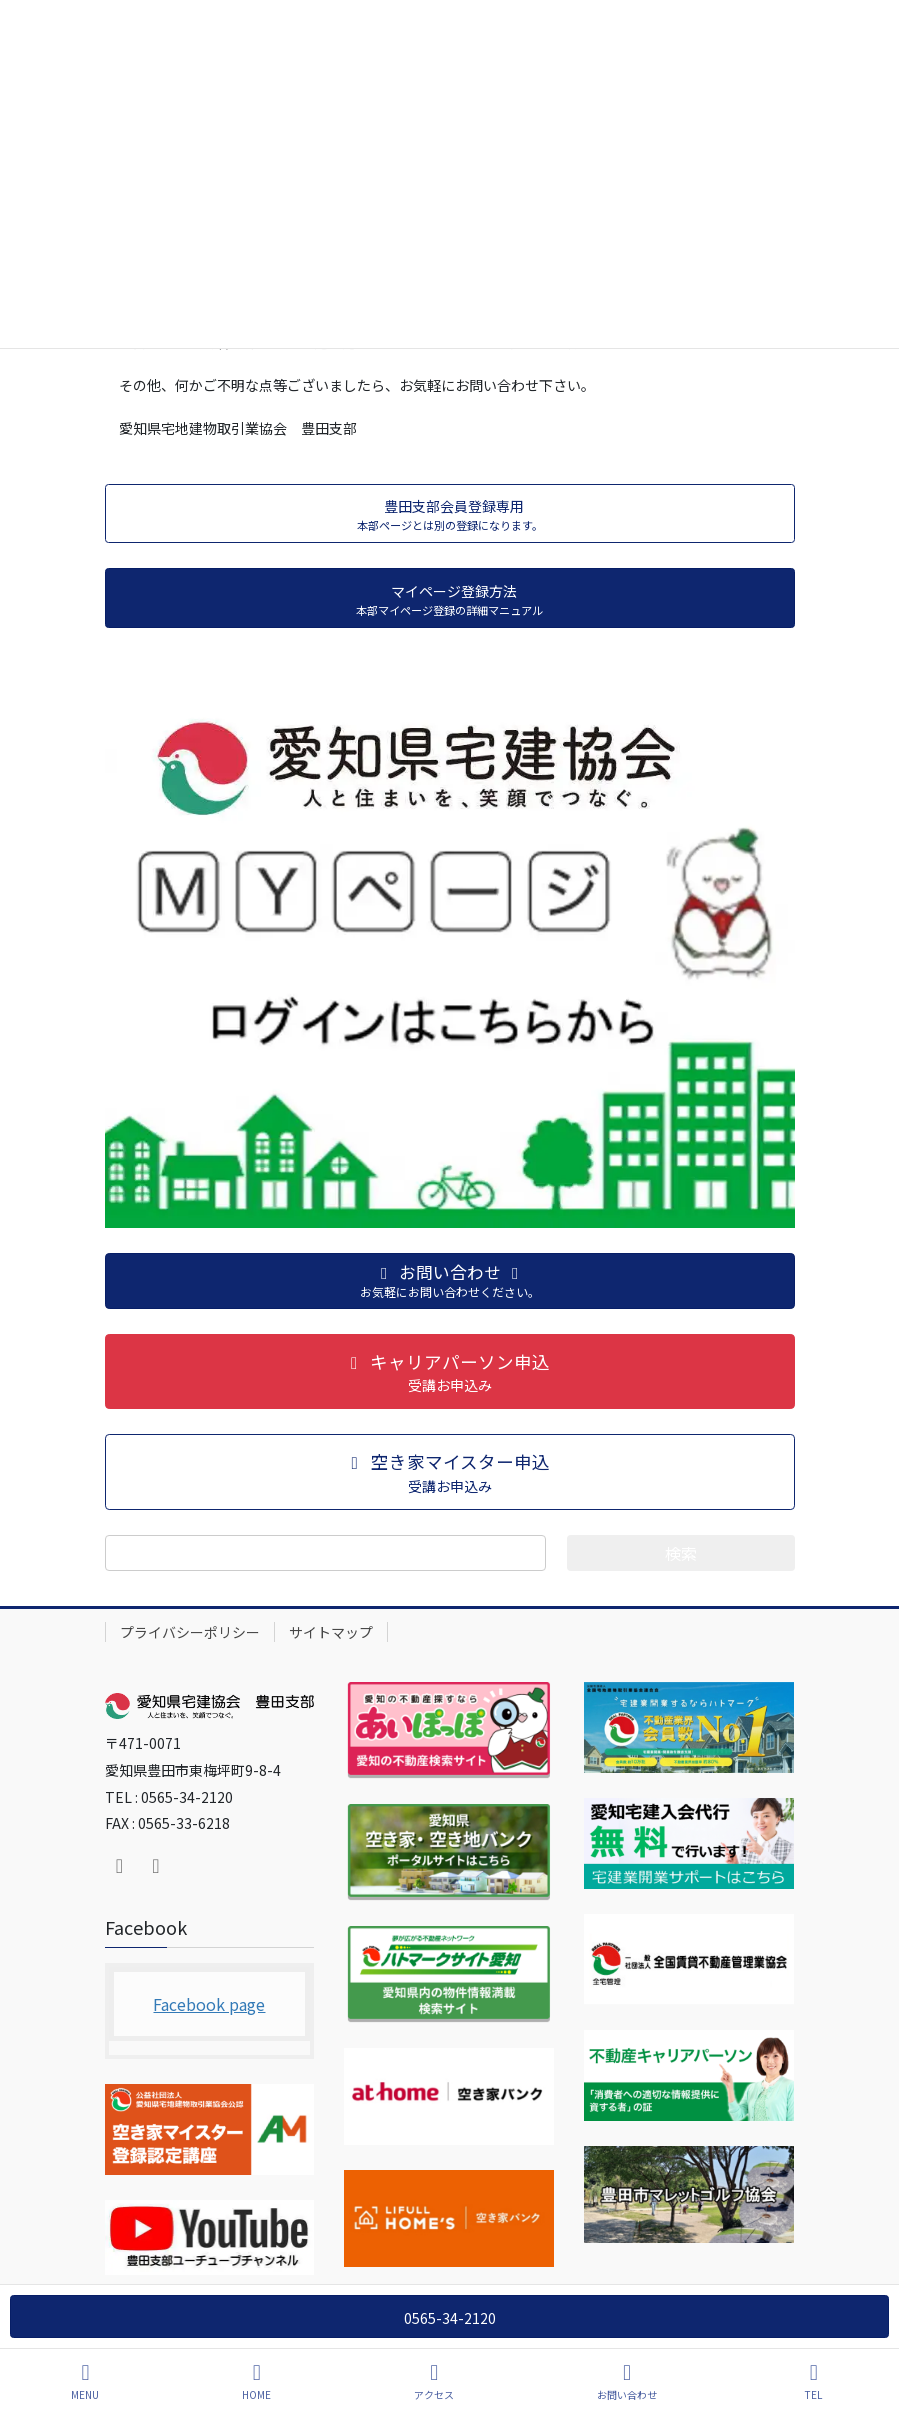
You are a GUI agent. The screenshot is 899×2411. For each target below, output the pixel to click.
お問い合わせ (627, 2381)
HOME (256, 2381)
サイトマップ (331, 1632)
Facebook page (209, 2004)
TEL (814, 2381)
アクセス (434, 2381)
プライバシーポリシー (190, 1632)
